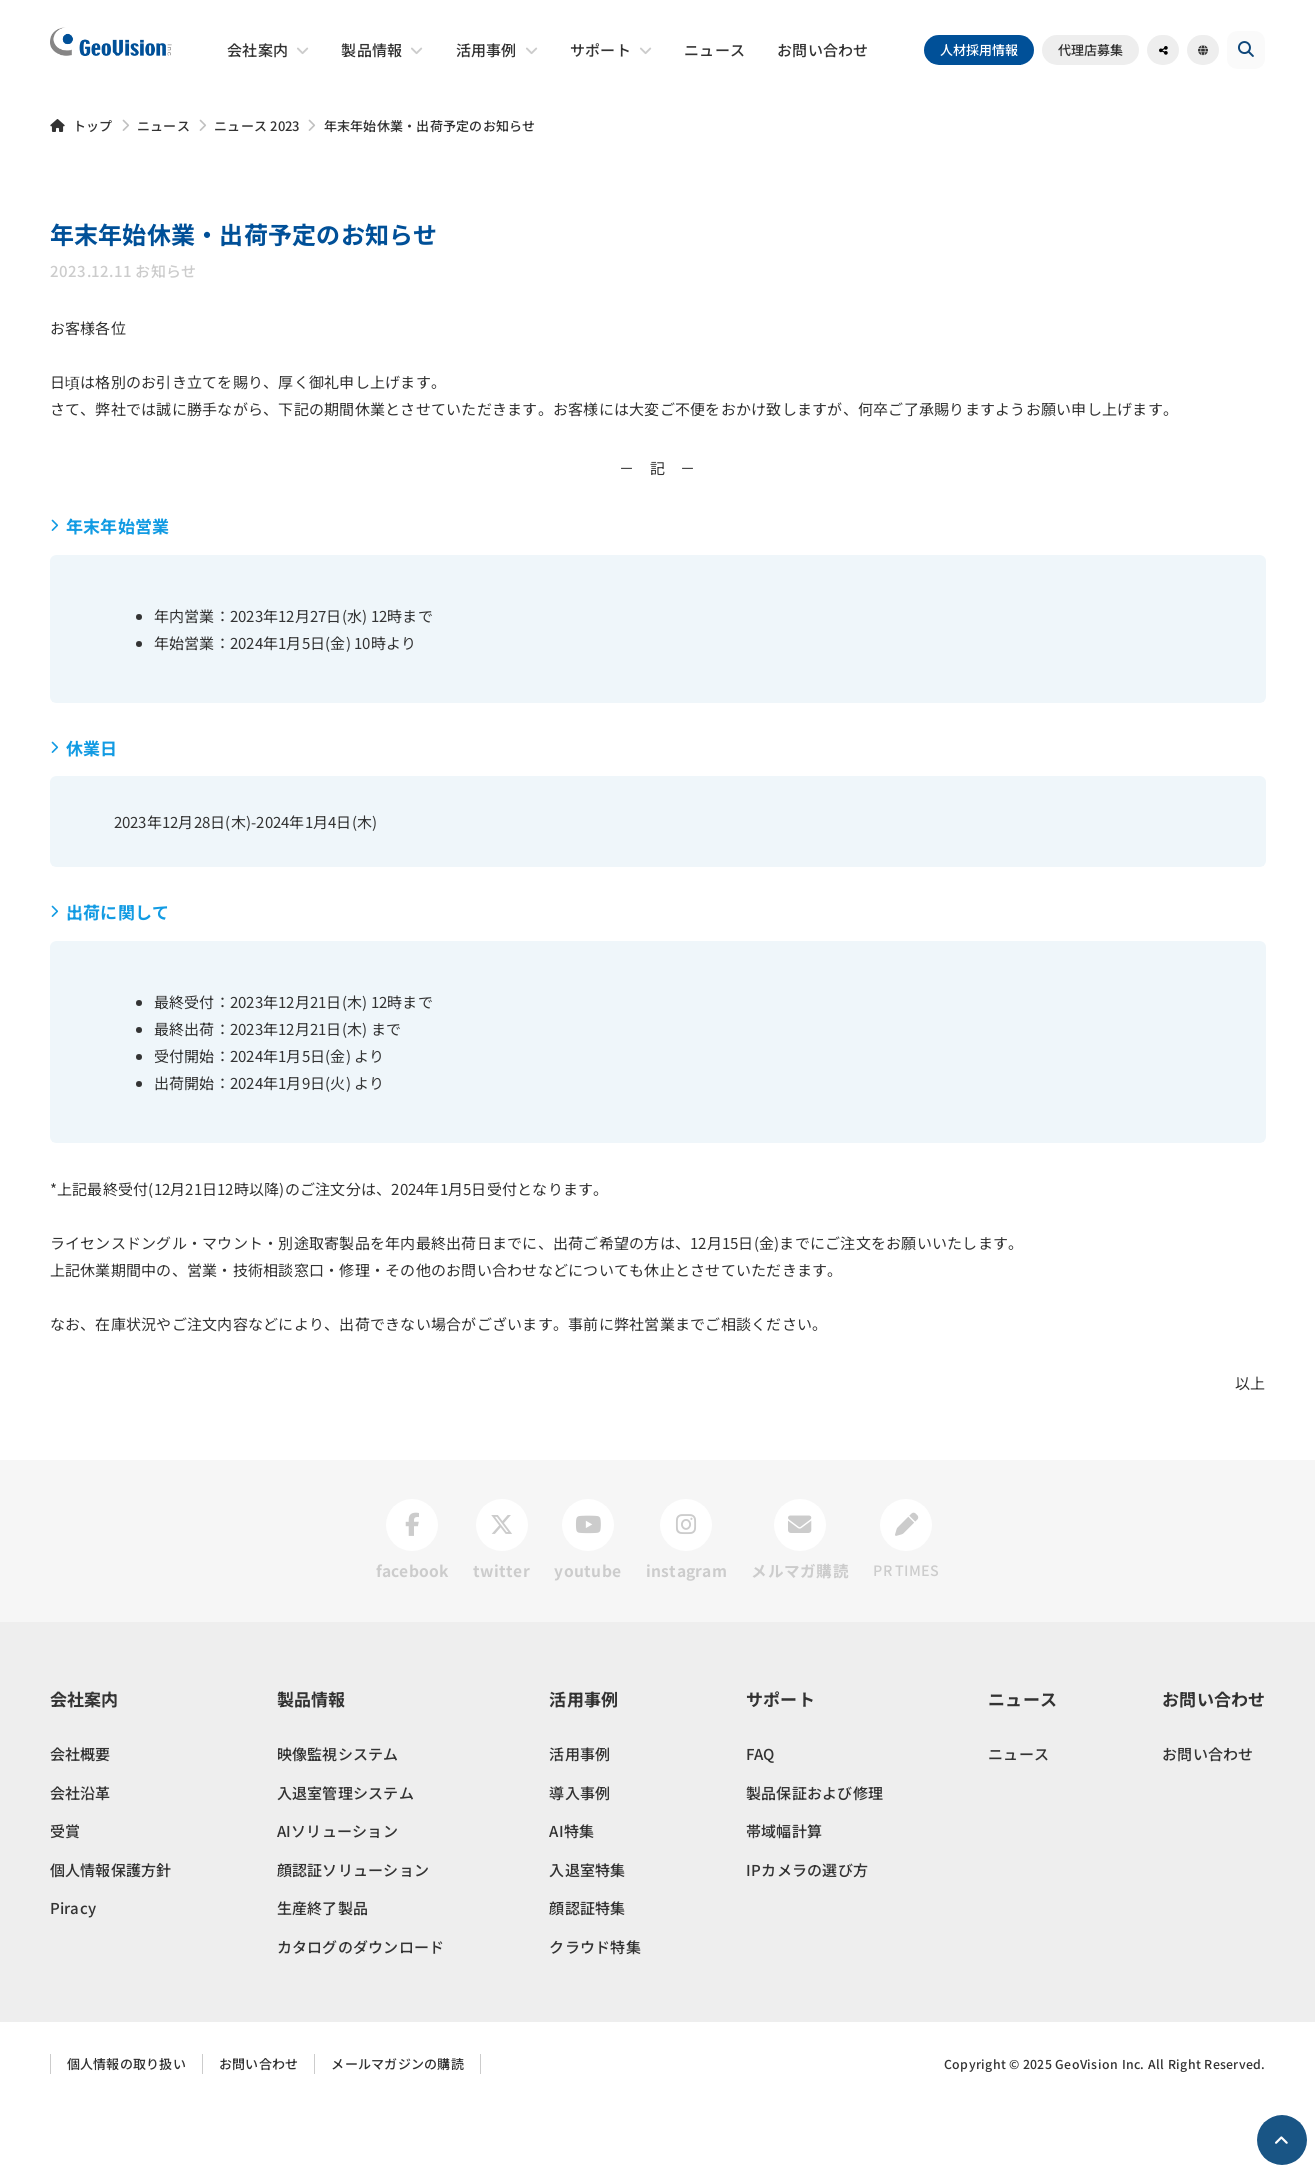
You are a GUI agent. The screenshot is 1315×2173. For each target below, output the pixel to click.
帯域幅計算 (784, 1898)
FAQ (760, 1821)
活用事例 (579, 1821)
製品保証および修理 (814, 1859)
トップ (93, 125)
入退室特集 (587, 1936)
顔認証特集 (587, 1975)
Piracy (73, 1975)
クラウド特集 (595, 2013)
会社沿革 (80, 1859)
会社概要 (80, 1821)
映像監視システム (338, 1821)
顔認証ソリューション (353, 1936)
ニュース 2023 (256, 125)
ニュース (163, 125)
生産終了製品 (323, 1975)
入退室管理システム (345, 1859)
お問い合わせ (1208, 1821)
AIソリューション (337, 1898)
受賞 (65, 1898)
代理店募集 (1097, 49)
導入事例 (579, 1859)
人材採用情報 (986, 49)
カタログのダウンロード (361, 2013)
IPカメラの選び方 (807, 1936)
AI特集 (571, 1898)
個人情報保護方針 (111, 1936)
